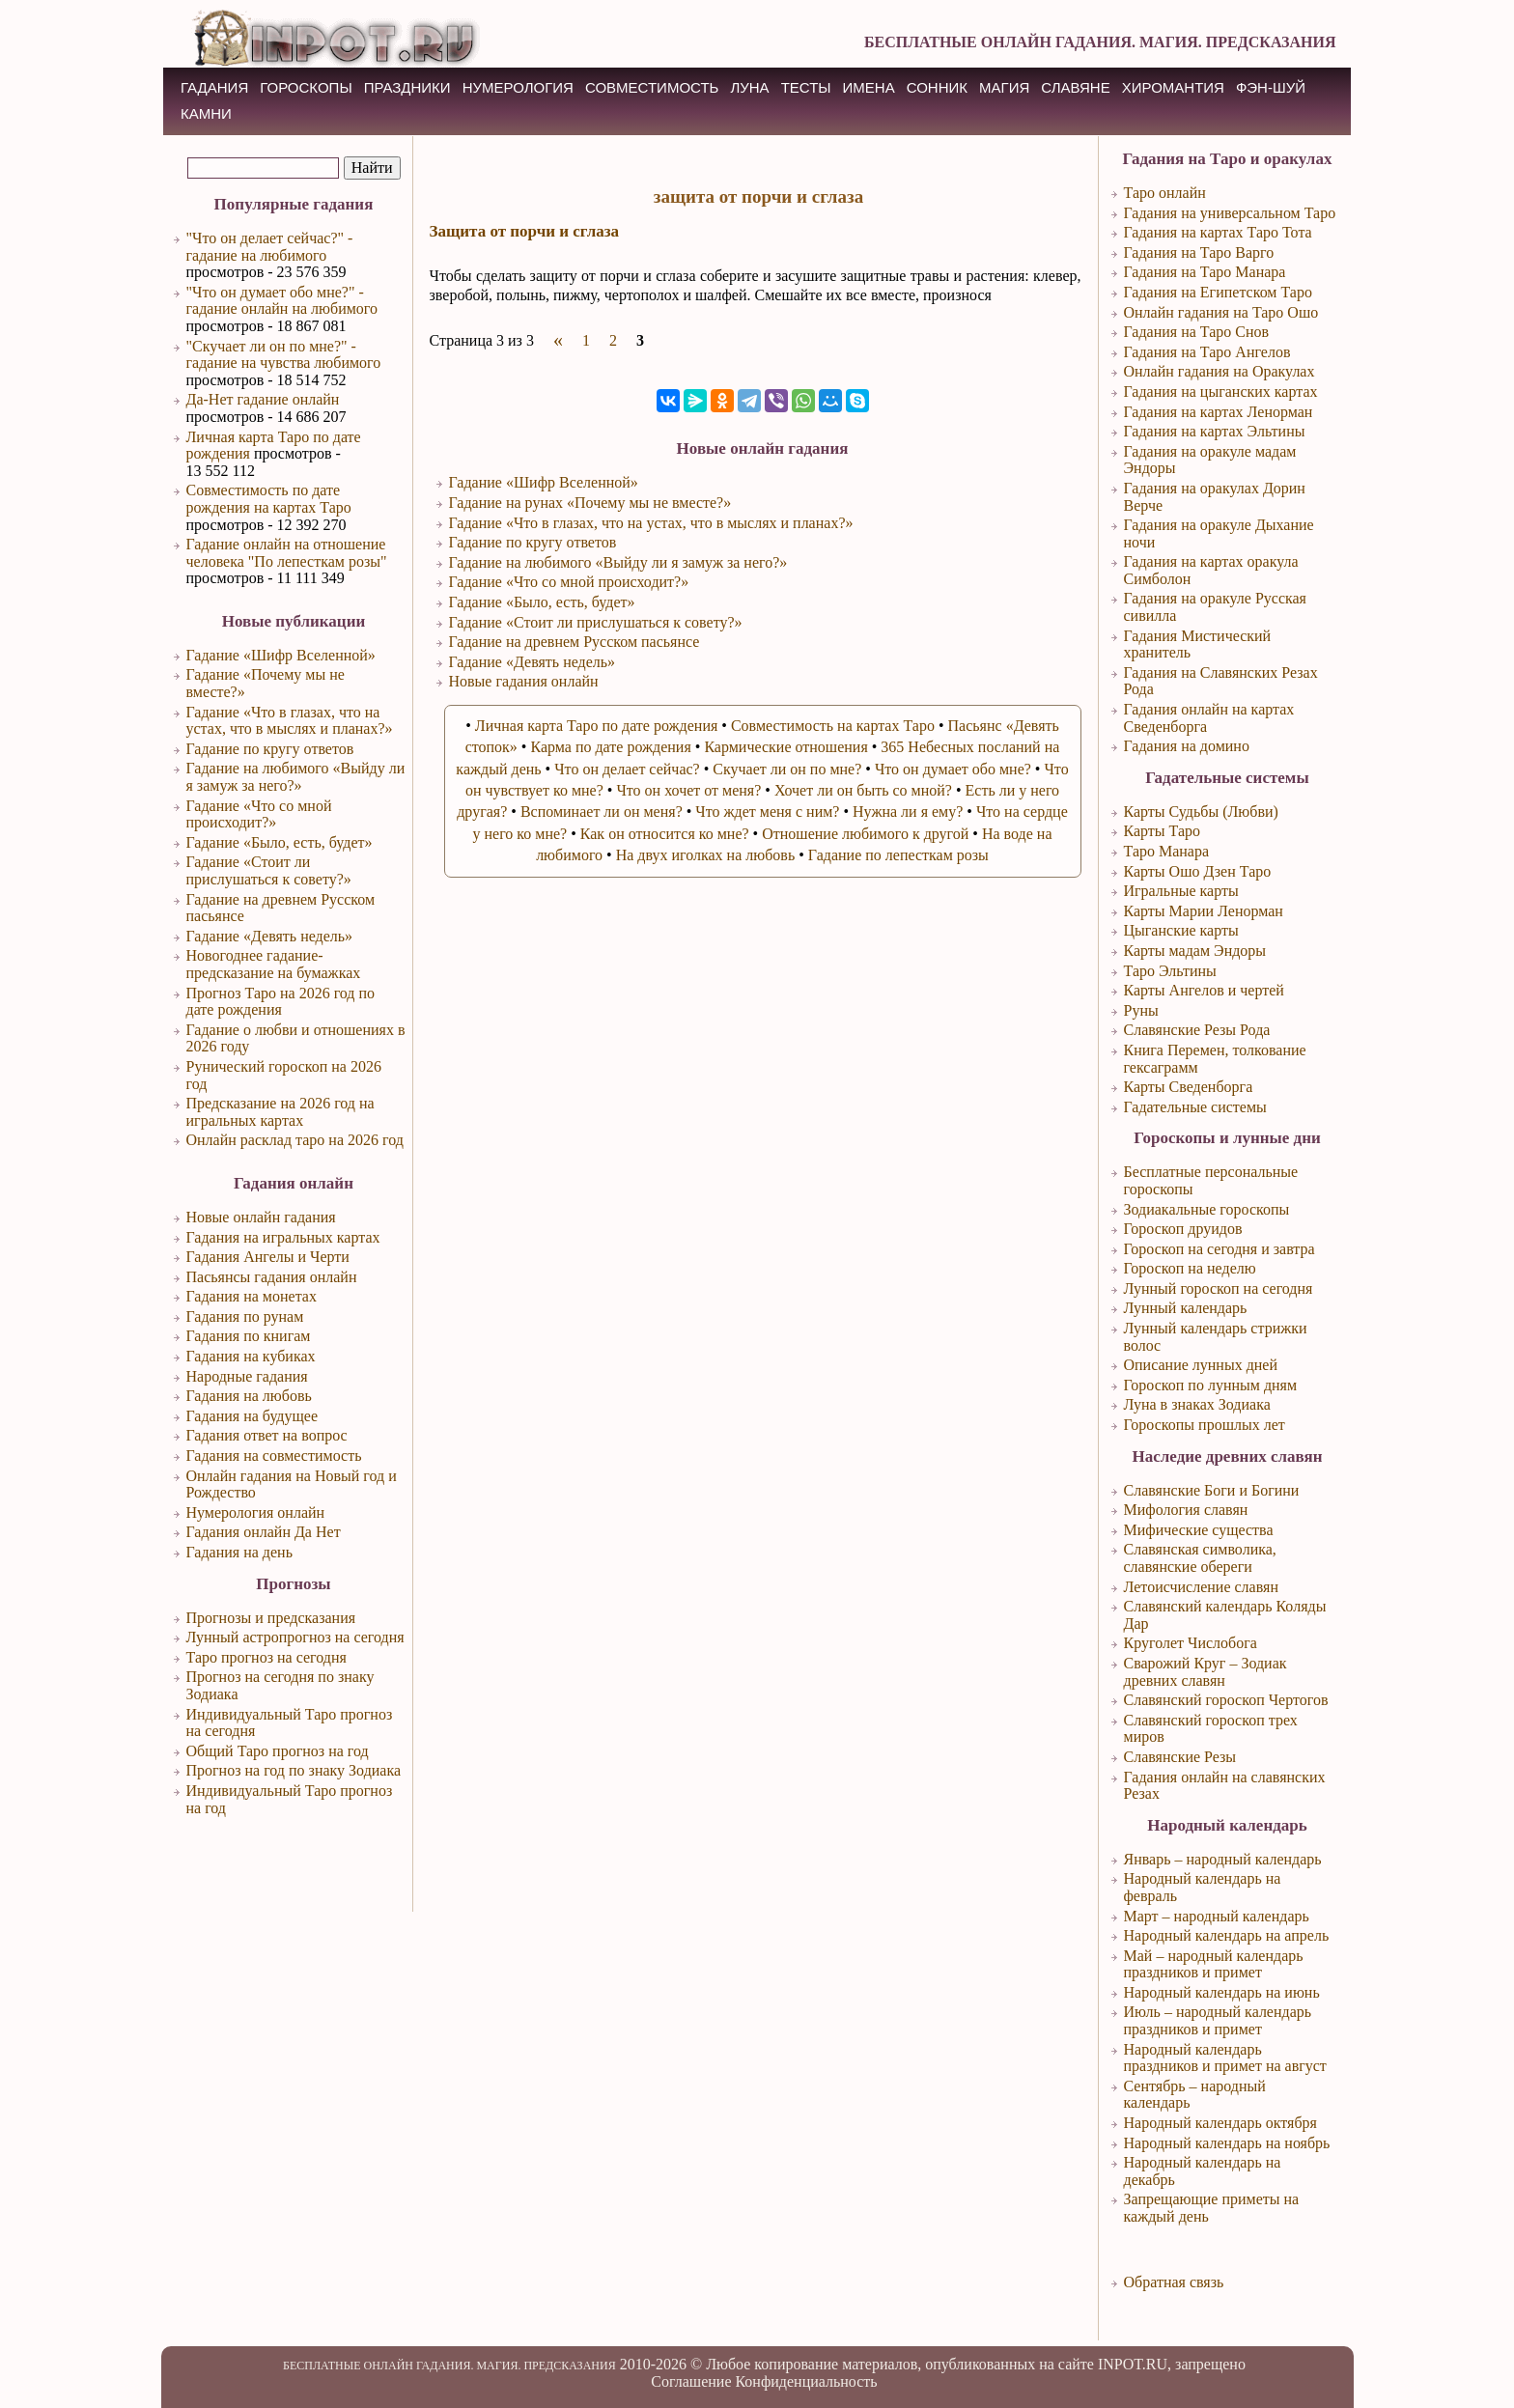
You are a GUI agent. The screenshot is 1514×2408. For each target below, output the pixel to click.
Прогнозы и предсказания (271, 1618)
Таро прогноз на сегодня (266, 1657)
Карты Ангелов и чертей (1204, 990)
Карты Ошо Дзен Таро (1198, 871)
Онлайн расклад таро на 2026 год (295, 1140)
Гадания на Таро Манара (1205, 272)
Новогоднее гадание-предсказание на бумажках (273, 964)
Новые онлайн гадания (261, 1217)
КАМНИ (206, 113)
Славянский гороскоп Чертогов (1226, 1700)
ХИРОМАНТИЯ (1173, 87)
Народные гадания (247, 1376)
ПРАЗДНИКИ (407, 87)
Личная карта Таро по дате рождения (596, 725)
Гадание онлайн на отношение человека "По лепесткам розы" (286, 553)
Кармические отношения (785, 747)
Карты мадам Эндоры (1195, 950)
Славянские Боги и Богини (1212, 1490)
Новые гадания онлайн (524, 681)
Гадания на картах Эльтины (1214, 431)
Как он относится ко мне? (664, 834)
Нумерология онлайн (255, 1512)
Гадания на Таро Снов (1197, 331)
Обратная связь (1174, 2282)
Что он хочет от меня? (688, 790)
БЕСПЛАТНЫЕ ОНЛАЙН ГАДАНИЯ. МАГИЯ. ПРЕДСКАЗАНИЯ (1100, 42)
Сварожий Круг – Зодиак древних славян (1205, 1672)
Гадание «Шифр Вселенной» (281, 655)
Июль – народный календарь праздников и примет (1218, 2020)
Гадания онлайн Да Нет (263, 1532)
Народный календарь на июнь (1222, 1992)
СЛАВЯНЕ (1075, 87)
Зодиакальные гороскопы (1207, 1209)
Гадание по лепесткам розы (898, 855)
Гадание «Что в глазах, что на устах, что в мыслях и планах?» (289, 721)
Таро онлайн (1165, 192)
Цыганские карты (1181, 930)
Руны (1141, 1010)
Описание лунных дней (1201, 1365)
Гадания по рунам (245, 1316)
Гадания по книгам (248, 1336)
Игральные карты (1181, 890)
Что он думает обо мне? (953, 769)
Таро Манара (1167, 851)
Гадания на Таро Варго (1199, 252)
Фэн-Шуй (1270, 87)
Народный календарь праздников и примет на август (1225, 2058)
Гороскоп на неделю (1190, 1268)
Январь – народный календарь (1223, 1859)
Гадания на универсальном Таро (1230, 213)
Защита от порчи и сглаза (525, 231)
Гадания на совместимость (274, 1455)
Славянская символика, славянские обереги (1200, 1558)
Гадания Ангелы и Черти (268, 1256)
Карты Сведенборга (1188, 1086)
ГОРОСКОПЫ (305, 87)
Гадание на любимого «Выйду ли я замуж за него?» (296, 777)
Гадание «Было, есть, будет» (279, 842)
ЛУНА (749, 87)
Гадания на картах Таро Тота (1218, 232)
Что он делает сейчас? (626, 769)
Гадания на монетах (251, 1296)
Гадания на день (239, 1552)
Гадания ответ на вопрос (267, 1435)
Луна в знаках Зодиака (1197, 1404)
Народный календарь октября (1220, 2122)
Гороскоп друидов (1183, 1228)
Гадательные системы (1195, 1107)
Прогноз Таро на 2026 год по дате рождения (281, 1002)
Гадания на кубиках (251, 1356)
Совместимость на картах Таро (833, 725)
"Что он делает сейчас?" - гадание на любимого (269, 247)
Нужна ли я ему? (908, 811)
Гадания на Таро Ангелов (1207, 352)
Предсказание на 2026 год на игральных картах (280, 1112)
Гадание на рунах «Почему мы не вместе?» (590, 502)
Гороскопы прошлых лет (1204, 1424)
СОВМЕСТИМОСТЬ (651, 87)
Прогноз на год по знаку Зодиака (294, 1770)
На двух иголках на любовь (706, 855)
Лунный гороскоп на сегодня (1218, 1288)
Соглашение (691, 2381)
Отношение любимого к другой (865, 834)
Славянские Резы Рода (1197, 1030)
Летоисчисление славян (1201, 1587)
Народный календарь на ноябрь (1227, 2143)
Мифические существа (1199, 1530)
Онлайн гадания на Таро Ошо (1221, 312)
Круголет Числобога (1190, 1643)
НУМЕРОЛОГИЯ (518, 87)
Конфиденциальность (806, 2381)
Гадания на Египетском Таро (1218, 292)
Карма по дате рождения (610, 747)
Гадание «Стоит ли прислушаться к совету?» (268, 870)
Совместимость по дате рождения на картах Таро (268, 499)
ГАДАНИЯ (214, 87)
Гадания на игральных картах (283, 1237)
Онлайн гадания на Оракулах (1219, 371)
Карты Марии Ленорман (1203, 911)
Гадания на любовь (249, 1395)
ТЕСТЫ (806, 87)
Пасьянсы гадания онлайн (271, 1277)
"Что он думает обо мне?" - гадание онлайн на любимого (282, 301)
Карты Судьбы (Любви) (1201, 811)
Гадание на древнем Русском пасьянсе (574, 641)
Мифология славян (1186, 1509)
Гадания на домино (1186, 746)
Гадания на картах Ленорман (1218, 412)
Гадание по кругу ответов (270, 749)
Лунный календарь (1186, 1308)
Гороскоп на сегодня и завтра (1219, 1249)
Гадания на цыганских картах (1221, 391)
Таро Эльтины (1170, 971)
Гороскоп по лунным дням (1211, 1385)
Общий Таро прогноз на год (277, 1751)
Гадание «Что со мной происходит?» (259, 814)
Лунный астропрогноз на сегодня (295, 1637)
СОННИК (937, 87)
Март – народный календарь (1216, 1916)
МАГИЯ (1004, 87)
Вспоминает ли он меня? (601, 811)
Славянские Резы (1180, 1757)
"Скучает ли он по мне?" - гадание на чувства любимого (283, 355)
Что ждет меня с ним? (767, 811)
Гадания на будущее (252, 1416)
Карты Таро (1162, 831)
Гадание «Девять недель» (269, 936)
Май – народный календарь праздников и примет (1214, 1964)
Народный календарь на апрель (1227, 1935)
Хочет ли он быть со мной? (863, 790)
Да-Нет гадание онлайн (263, 399)
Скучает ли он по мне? (787, 769)
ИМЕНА (869, 87)
